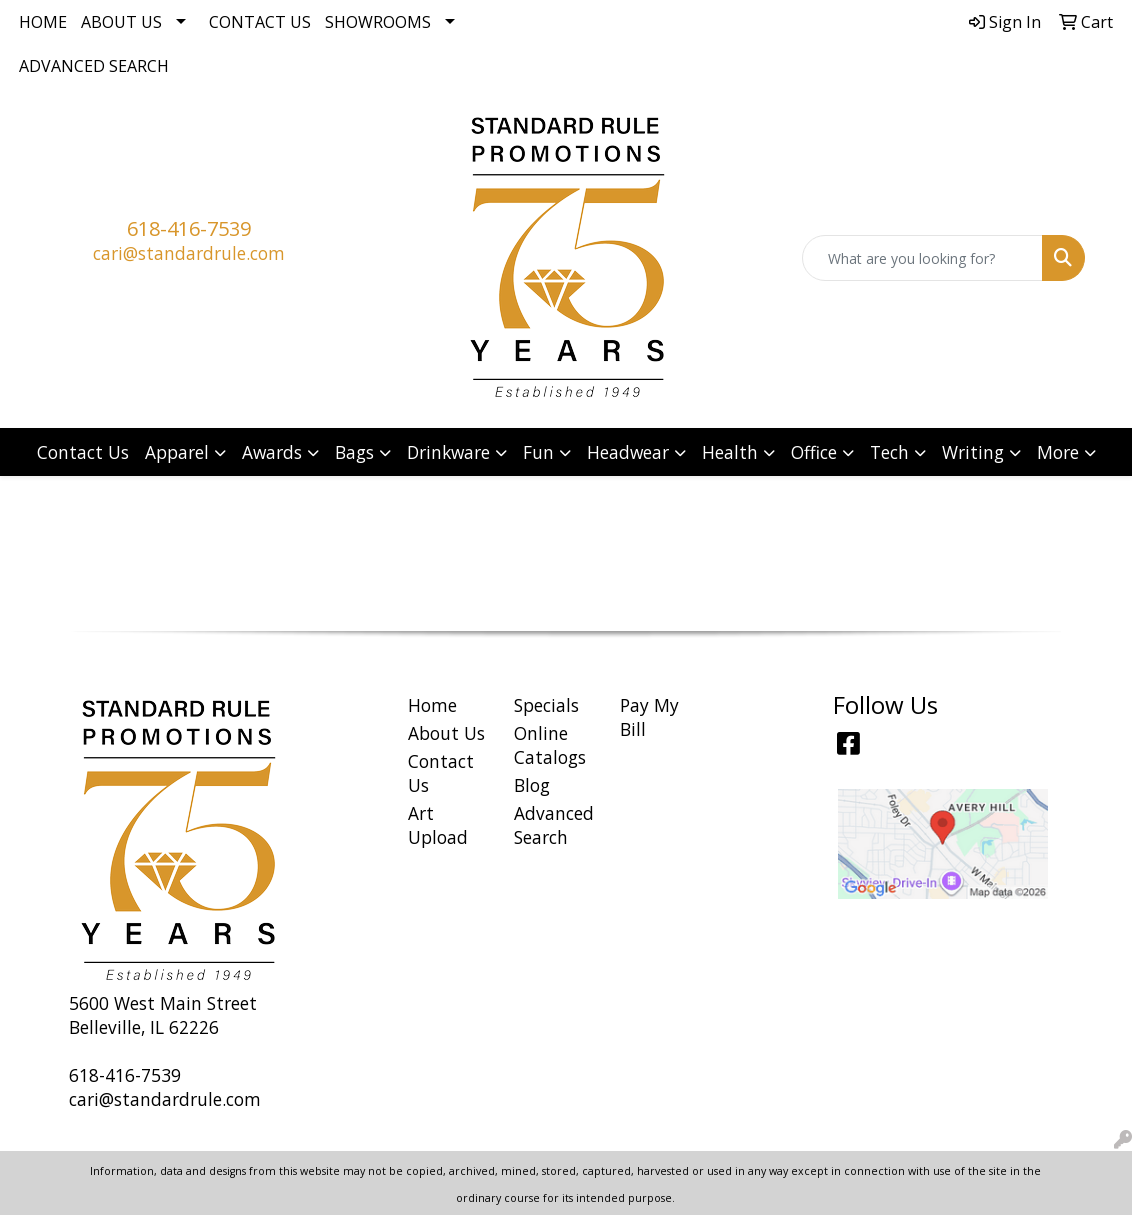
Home (43, 22)
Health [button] (730, 452)
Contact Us (260, 22)
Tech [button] (889, 452)
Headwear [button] (628, 452)
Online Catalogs (550, 745)
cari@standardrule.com (189, 253)
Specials (546, 705)
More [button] (1058, 452)
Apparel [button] (177, 452)
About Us (121, 22)
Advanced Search (94, 66)
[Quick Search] (922, 258)
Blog (532, 785)
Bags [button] (354, 452)
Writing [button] (973, 452)
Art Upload (438, 825)
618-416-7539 (189, 228)
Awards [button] (272, 452)
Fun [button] (538, 452)
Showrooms (378, 22)
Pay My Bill (649, 717)
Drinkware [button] (448, 452)
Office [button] (814, 452)
